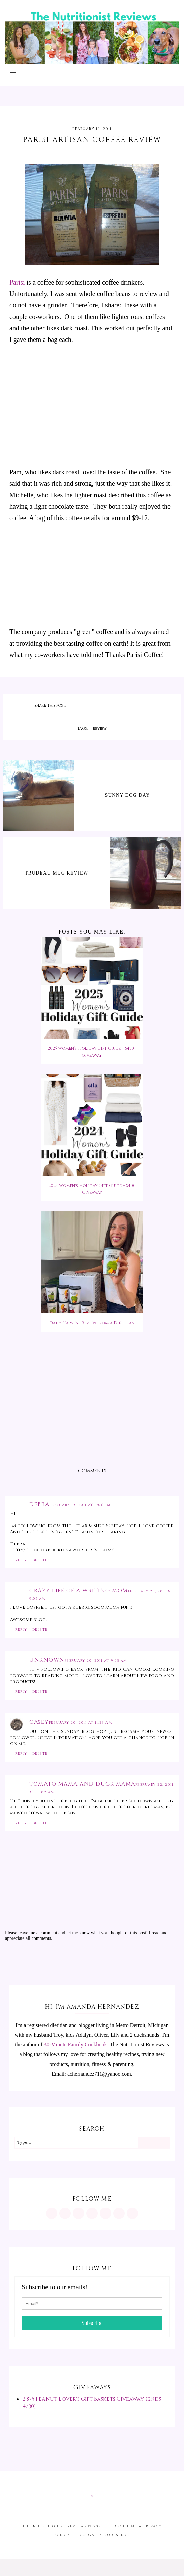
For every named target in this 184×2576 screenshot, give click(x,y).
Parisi (17, 282)
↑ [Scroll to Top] (92, 2497)
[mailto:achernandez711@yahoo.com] (132, 2213)
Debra (39, 1504)
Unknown (47, 1660)
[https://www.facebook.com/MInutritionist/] (78, 2213)
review (100, 728)
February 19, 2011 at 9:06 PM (80, 1505)
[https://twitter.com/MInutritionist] (105, 2213)
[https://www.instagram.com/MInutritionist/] (51, 2213)
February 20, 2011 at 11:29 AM (80, 1722)
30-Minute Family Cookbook (75, 2044)
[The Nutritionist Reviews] (92, 62)
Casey (39, 1722)
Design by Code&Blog (104, 2535)
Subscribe (91, 2323)
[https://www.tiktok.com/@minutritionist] (92, 2213)
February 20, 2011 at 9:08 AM (96, 1660)
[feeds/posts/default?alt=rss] (119, 2213)
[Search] (153, 2142)
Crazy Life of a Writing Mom (78, 1590)
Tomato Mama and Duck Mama (82, 1784)
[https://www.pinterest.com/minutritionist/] (65, 2213)
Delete (40, 1560)
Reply (21, 1560)
